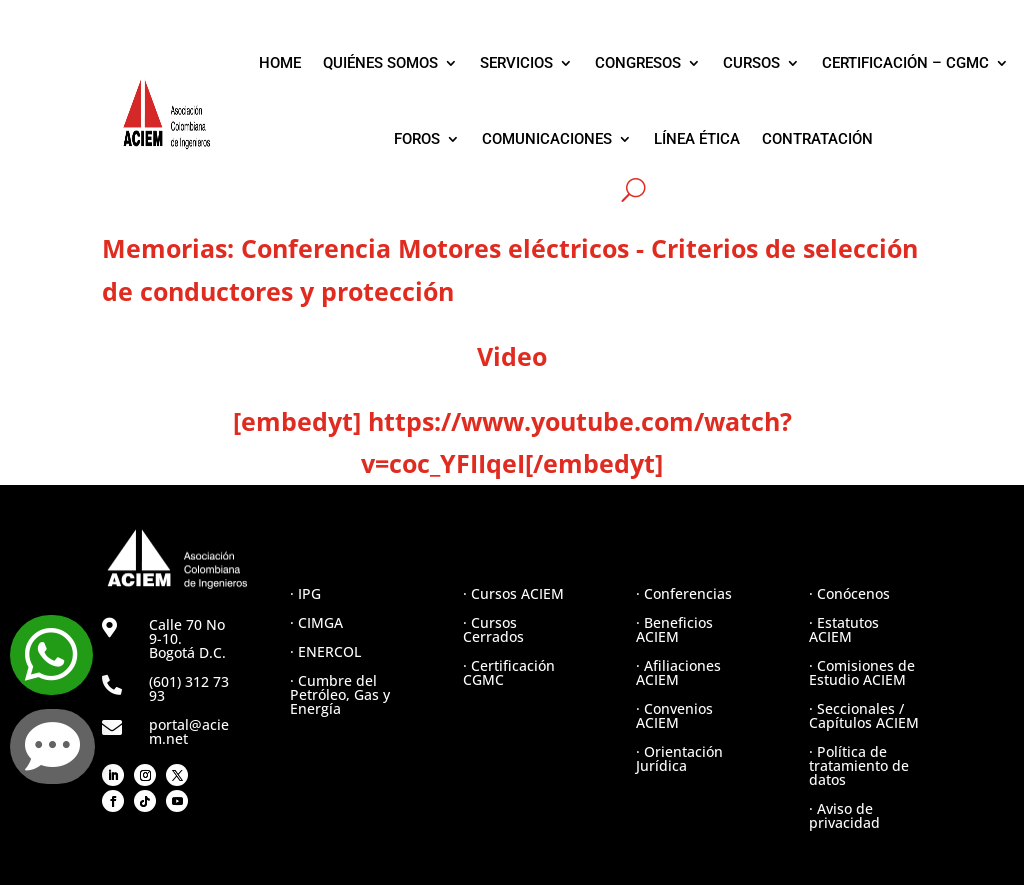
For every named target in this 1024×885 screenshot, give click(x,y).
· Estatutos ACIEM (844, 629)
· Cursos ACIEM (513, 593)
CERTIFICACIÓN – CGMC (905, 63)
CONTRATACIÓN (817, 139)
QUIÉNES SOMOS (380, 63)
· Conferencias (684, 593)
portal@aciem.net (189, 731)
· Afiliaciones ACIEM (678, 672)
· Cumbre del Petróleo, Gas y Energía (340, 694)
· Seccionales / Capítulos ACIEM (864, 715)
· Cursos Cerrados (493, 629)
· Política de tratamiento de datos (859, 765)
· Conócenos (849, 593)
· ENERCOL (325, 651)
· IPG (305, 593)
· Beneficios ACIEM (674, 629)
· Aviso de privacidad (844, 815)
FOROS (417, 139)
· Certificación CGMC (509, 672)
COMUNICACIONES (547, 139)
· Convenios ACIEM (674, 715)
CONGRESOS (638, 63)
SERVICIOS (516, 63)
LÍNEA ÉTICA (697, 139)
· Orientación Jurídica (679, 758)
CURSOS (751, 63)
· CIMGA (316, 622)
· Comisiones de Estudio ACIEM (862, 672)
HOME (280, 63)
